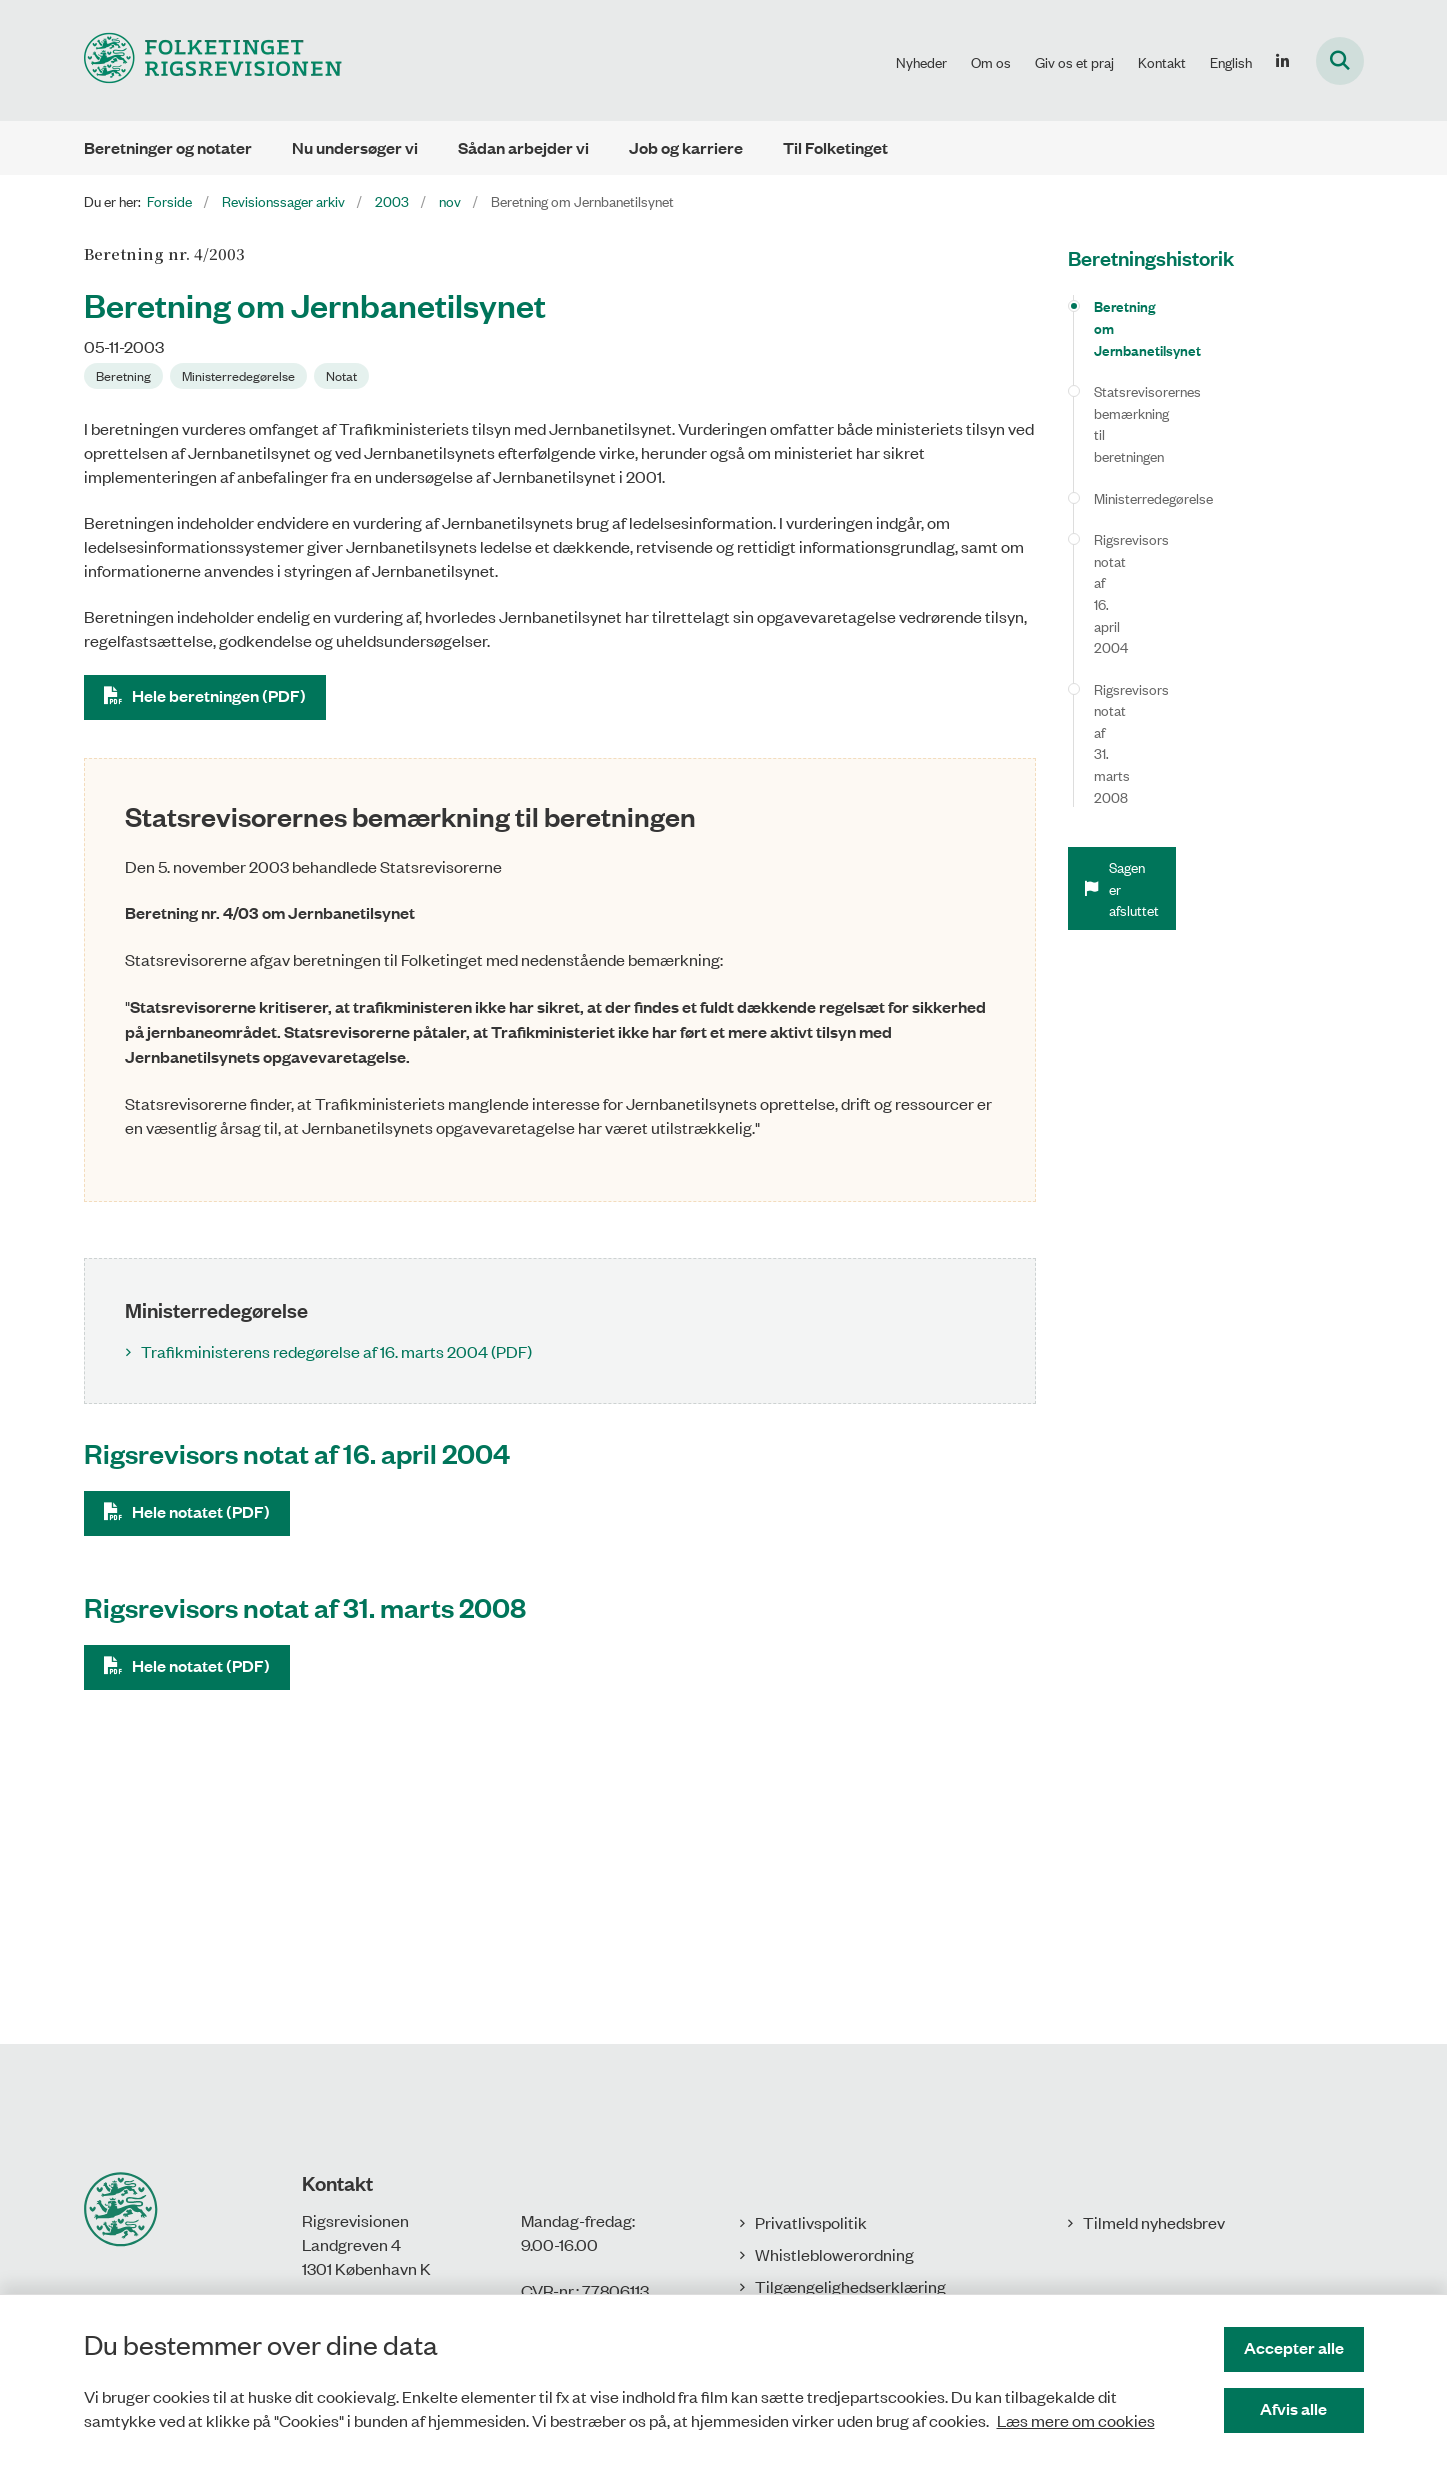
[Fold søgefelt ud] (1340, 61)
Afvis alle (1293, 2408)
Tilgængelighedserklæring (850, 2286)
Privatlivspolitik (811, 2222)
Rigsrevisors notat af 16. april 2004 (1198, 452)
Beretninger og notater (168, 147)
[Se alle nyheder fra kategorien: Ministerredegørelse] (238, 376)
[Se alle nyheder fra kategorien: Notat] (341, 376)
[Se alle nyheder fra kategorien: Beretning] (123, 376)
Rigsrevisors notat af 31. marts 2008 (1203, 493)
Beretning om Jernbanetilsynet (1191, 305)
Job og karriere (686, 147)
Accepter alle (1294, 2347)
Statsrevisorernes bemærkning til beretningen (1193, 358)
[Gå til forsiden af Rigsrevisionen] (213, 60)
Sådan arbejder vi (523, 147)
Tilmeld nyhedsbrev (1154, 2222)
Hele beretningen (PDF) (219, 695)
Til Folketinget (835, 147)
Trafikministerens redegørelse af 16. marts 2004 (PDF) (336, 1351)
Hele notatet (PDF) (201, 1511)
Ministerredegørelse (1153, 410)
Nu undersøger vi (355, 147)
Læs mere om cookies (1076, 2420)
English (1231, 62)
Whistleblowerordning (834, 2254)
